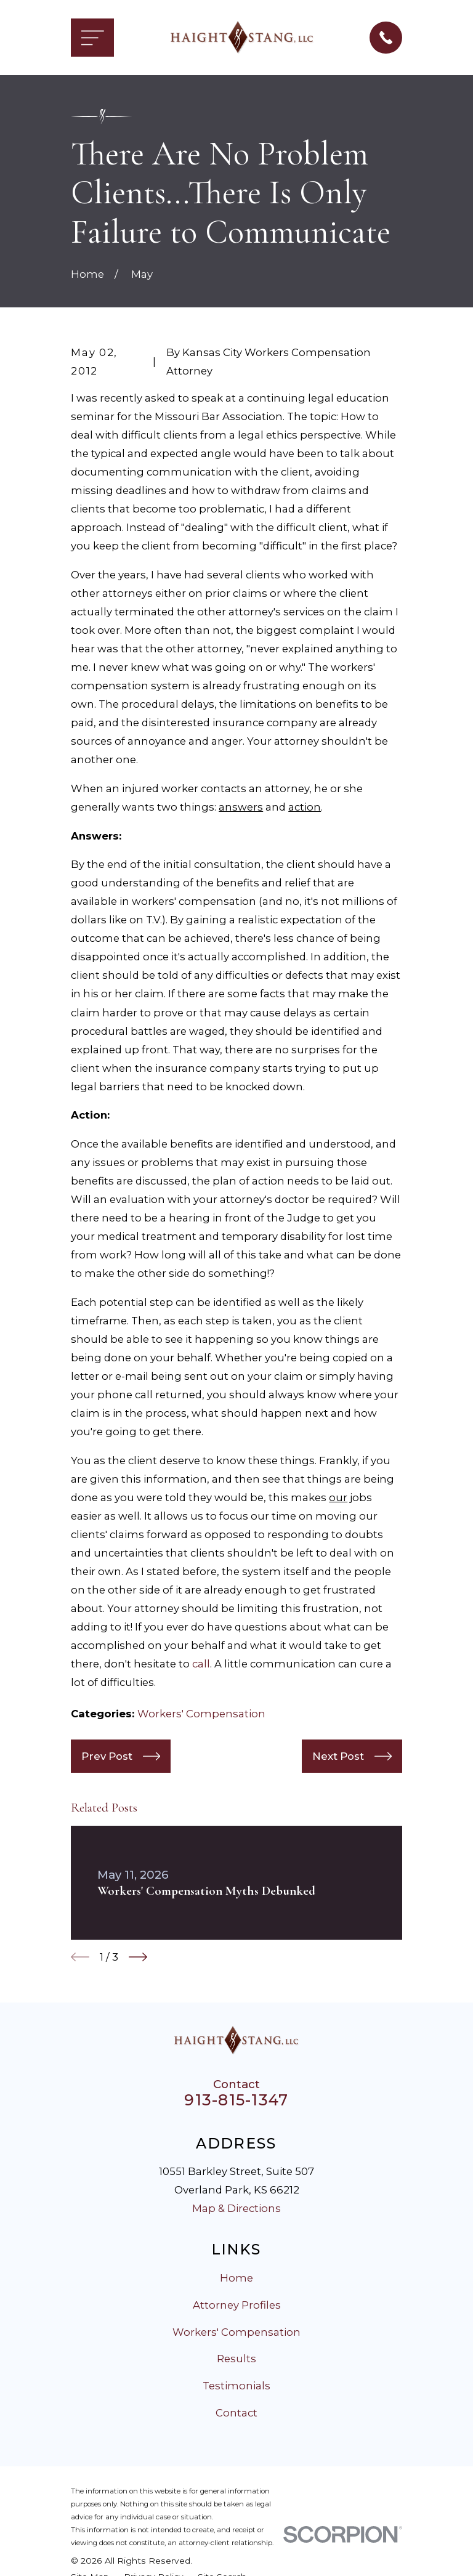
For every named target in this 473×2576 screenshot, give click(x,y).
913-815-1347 (236, 2100)
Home (236, 2278)
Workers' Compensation (201, 1713)
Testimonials (236, 2386)
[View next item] (138, 1957)
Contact (236, 2413)
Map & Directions (236, 2208)
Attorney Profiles (237, 2305)
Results (236, 2358)
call (201, 1664)
